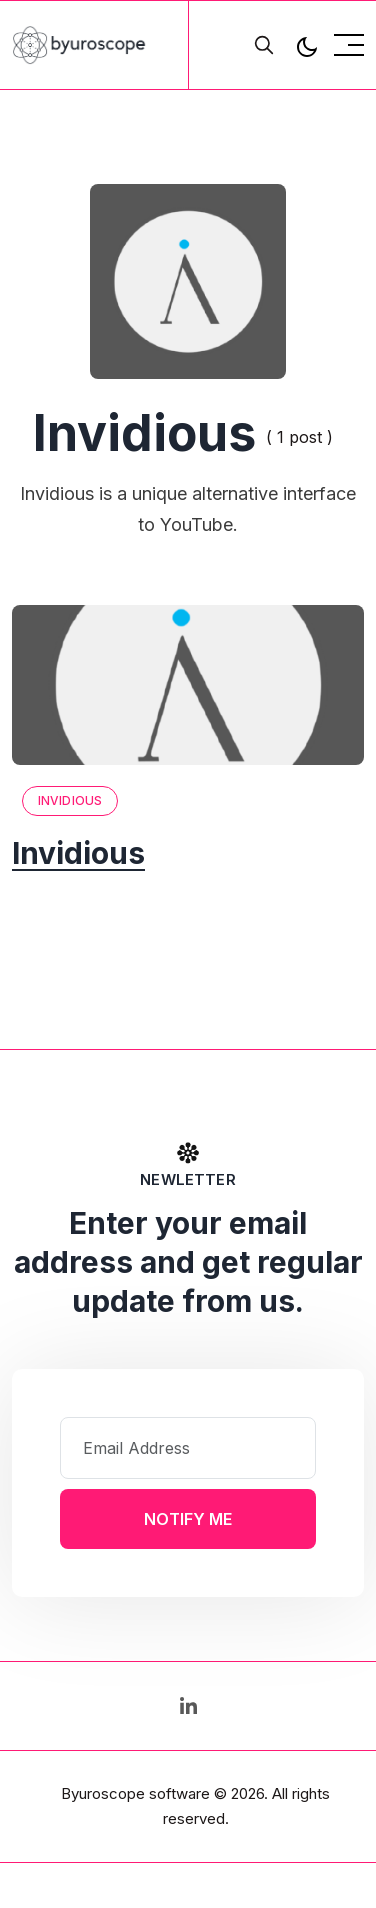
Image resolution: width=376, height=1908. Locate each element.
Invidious (70, 800)
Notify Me (188, 1519)
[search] (264, 45)
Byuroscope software (135, 1793)
